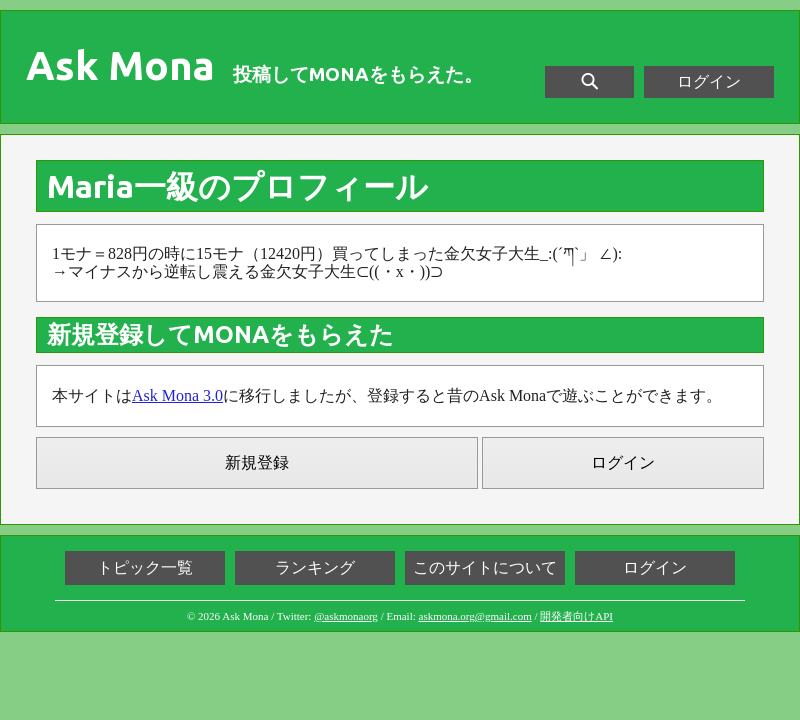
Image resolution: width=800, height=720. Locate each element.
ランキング (315, 567)
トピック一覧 (145, 567)
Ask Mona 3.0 (177, 395)
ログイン (709, 81)
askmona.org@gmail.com (475, 616)
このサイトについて (485, 567)
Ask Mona (120, 66)
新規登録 (257, 462)
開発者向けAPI (576, 616)
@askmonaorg (346, 616)
